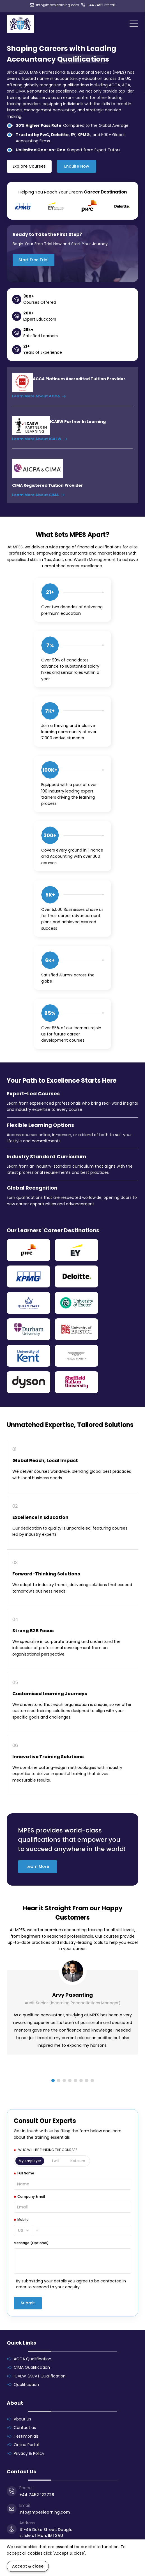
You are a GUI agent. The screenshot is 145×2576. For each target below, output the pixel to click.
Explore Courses (29, 166)
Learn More (37, 1866)
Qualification (26, 2384)
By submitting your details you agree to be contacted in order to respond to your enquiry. (71, 2284)
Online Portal (26, 2444)
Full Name (25, 2173)
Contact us (25, 2427)
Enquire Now (76, 166)
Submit (28, 2303)
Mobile (23, 2219)
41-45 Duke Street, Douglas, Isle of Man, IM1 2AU (46, 2532)
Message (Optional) (31, 2243)
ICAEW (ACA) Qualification (40, 2376)
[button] (53, 2080)
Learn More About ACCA (39, 396)
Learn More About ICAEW (39, 439)
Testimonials (26, 2436)
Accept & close (27, 2566)
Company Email (31, 2196)
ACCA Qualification (32, 2359)
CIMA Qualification (32, 2367)
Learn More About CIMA (38, 494)
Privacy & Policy (29, 2453)
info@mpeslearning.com (54, 5)
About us (22, 2419)
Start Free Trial (34, 260)
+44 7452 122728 (98, 5)
